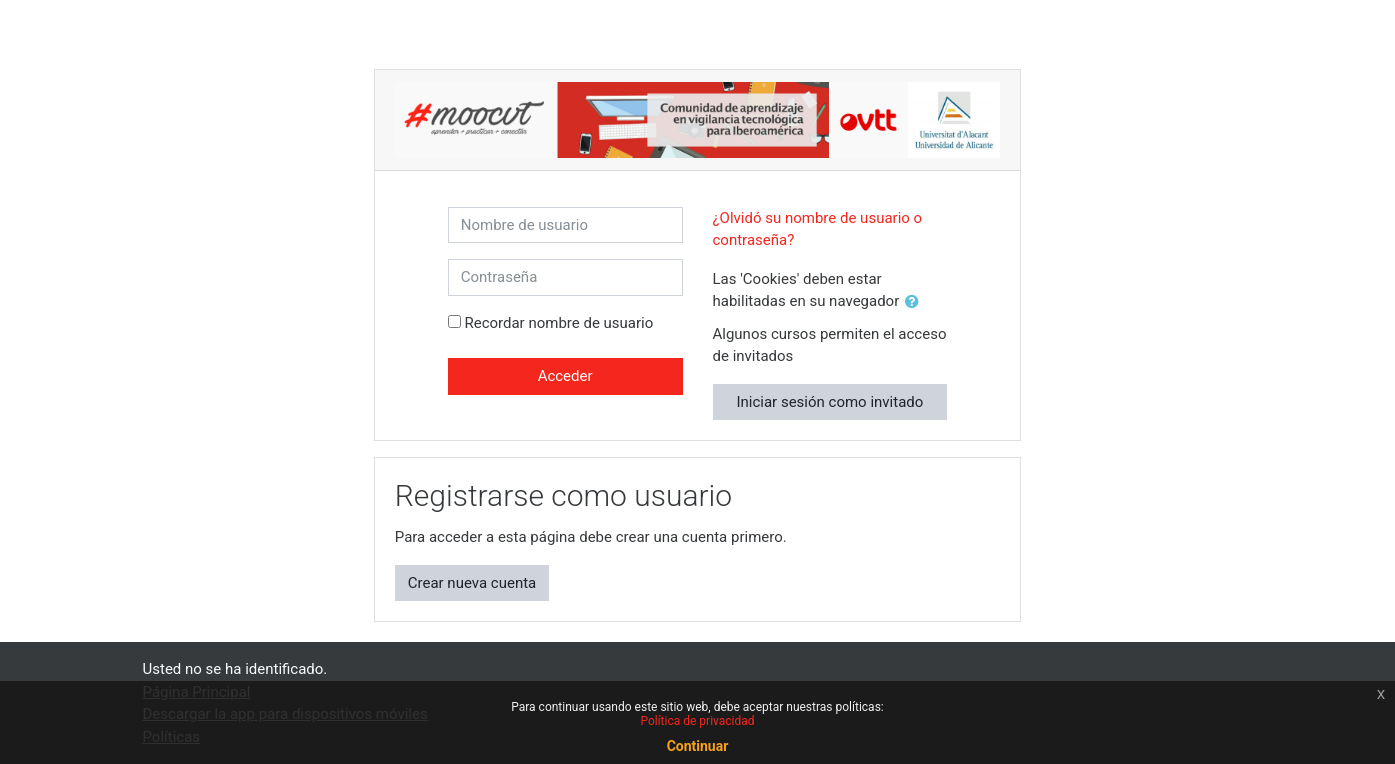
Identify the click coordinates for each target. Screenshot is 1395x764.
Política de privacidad (697, 721)
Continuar (698, 746)
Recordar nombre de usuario (558, 323)
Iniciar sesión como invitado (829, 402)
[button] (916, 302)
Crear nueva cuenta (472, 583)
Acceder (565, 376)
